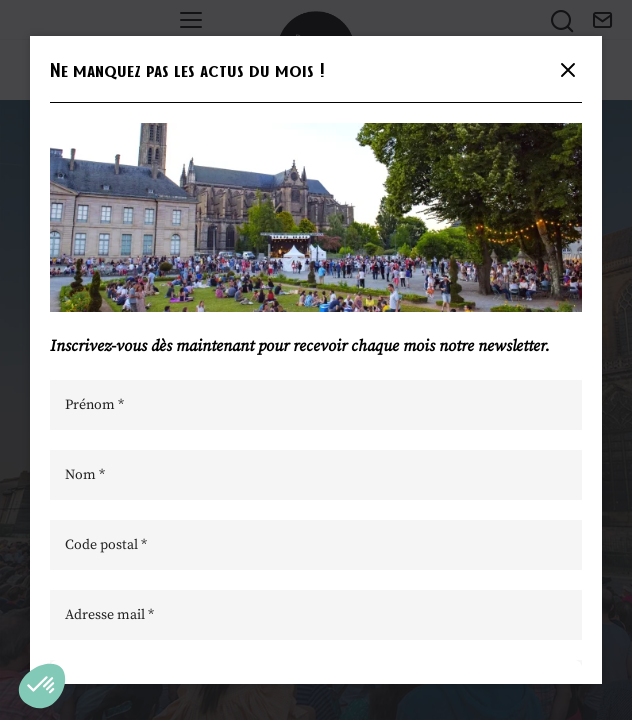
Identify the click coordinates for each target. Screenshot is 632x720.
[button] (42, 686)
